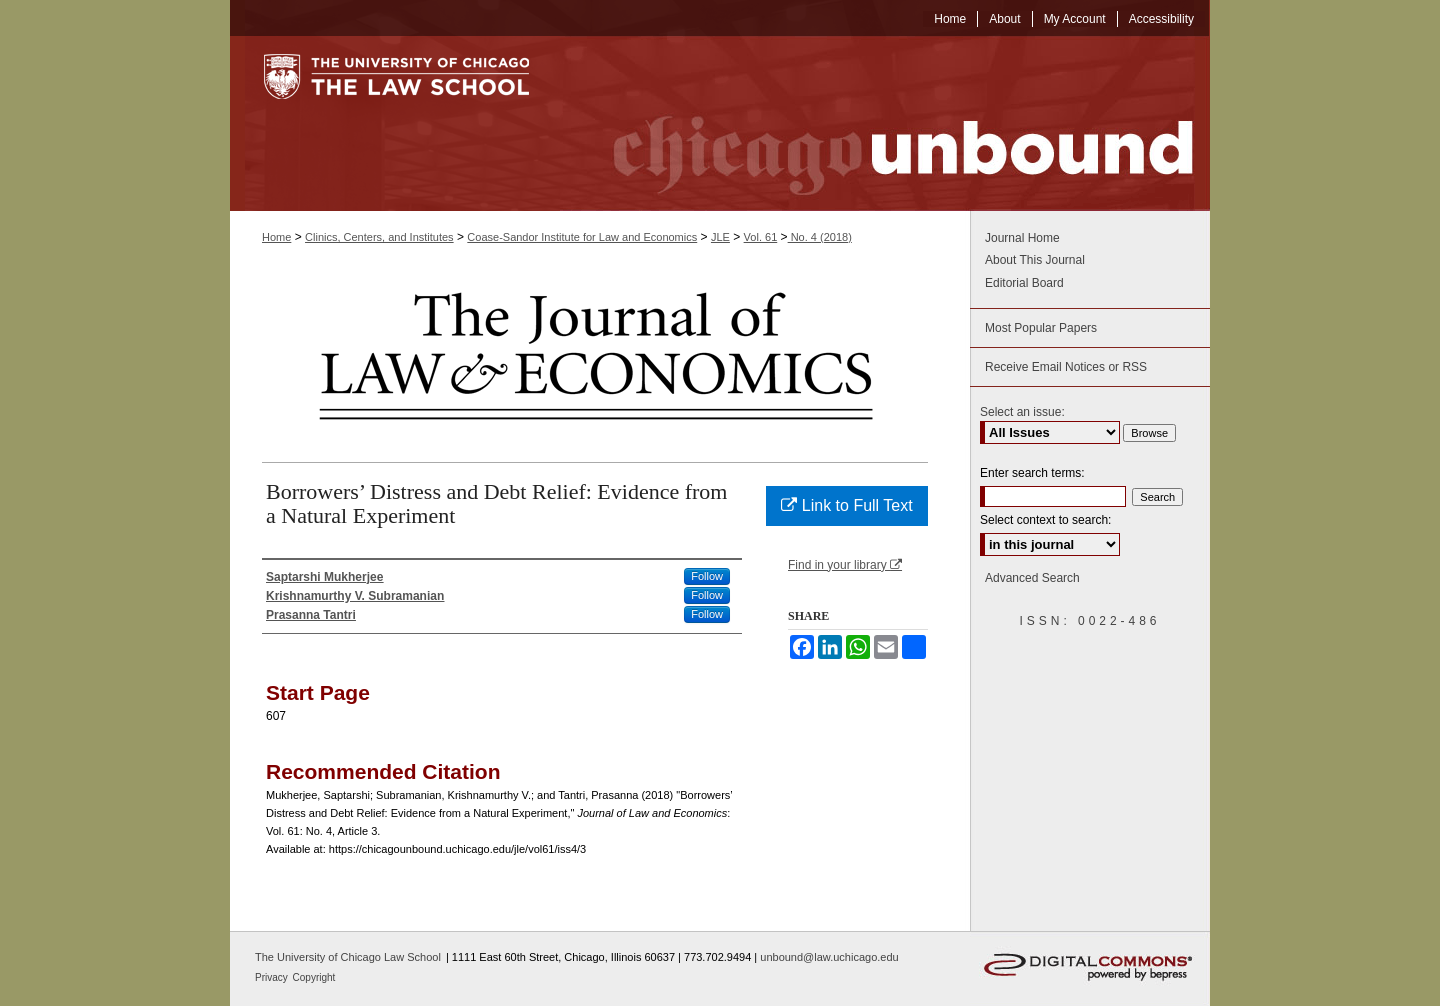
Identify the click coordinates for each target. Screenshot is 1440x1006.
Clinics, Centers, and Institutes (379, 237)
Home (276, 237)
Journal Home (1022, 238)
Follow (707, 576)
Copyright (314, 977)
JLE (720, 237)
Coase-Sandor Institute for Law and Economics (582, 237)
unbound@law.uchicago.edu (829, 957)
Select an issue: (1022, 412)
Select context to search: (1045, 520)
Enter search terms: (1032, 473)
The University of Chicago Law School (348, 957)
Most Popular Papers (1041, 328)
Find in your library (845, 565)
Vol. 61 (761, 237)
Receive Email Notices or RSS (1066, 367)
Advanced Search (1032, 578)
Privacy (273, 977)
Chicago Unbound (885, 123)
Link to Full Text (846, 505)
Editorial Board (1024, 283)
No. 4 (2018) (820, 237)
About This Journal (1035, 260)
